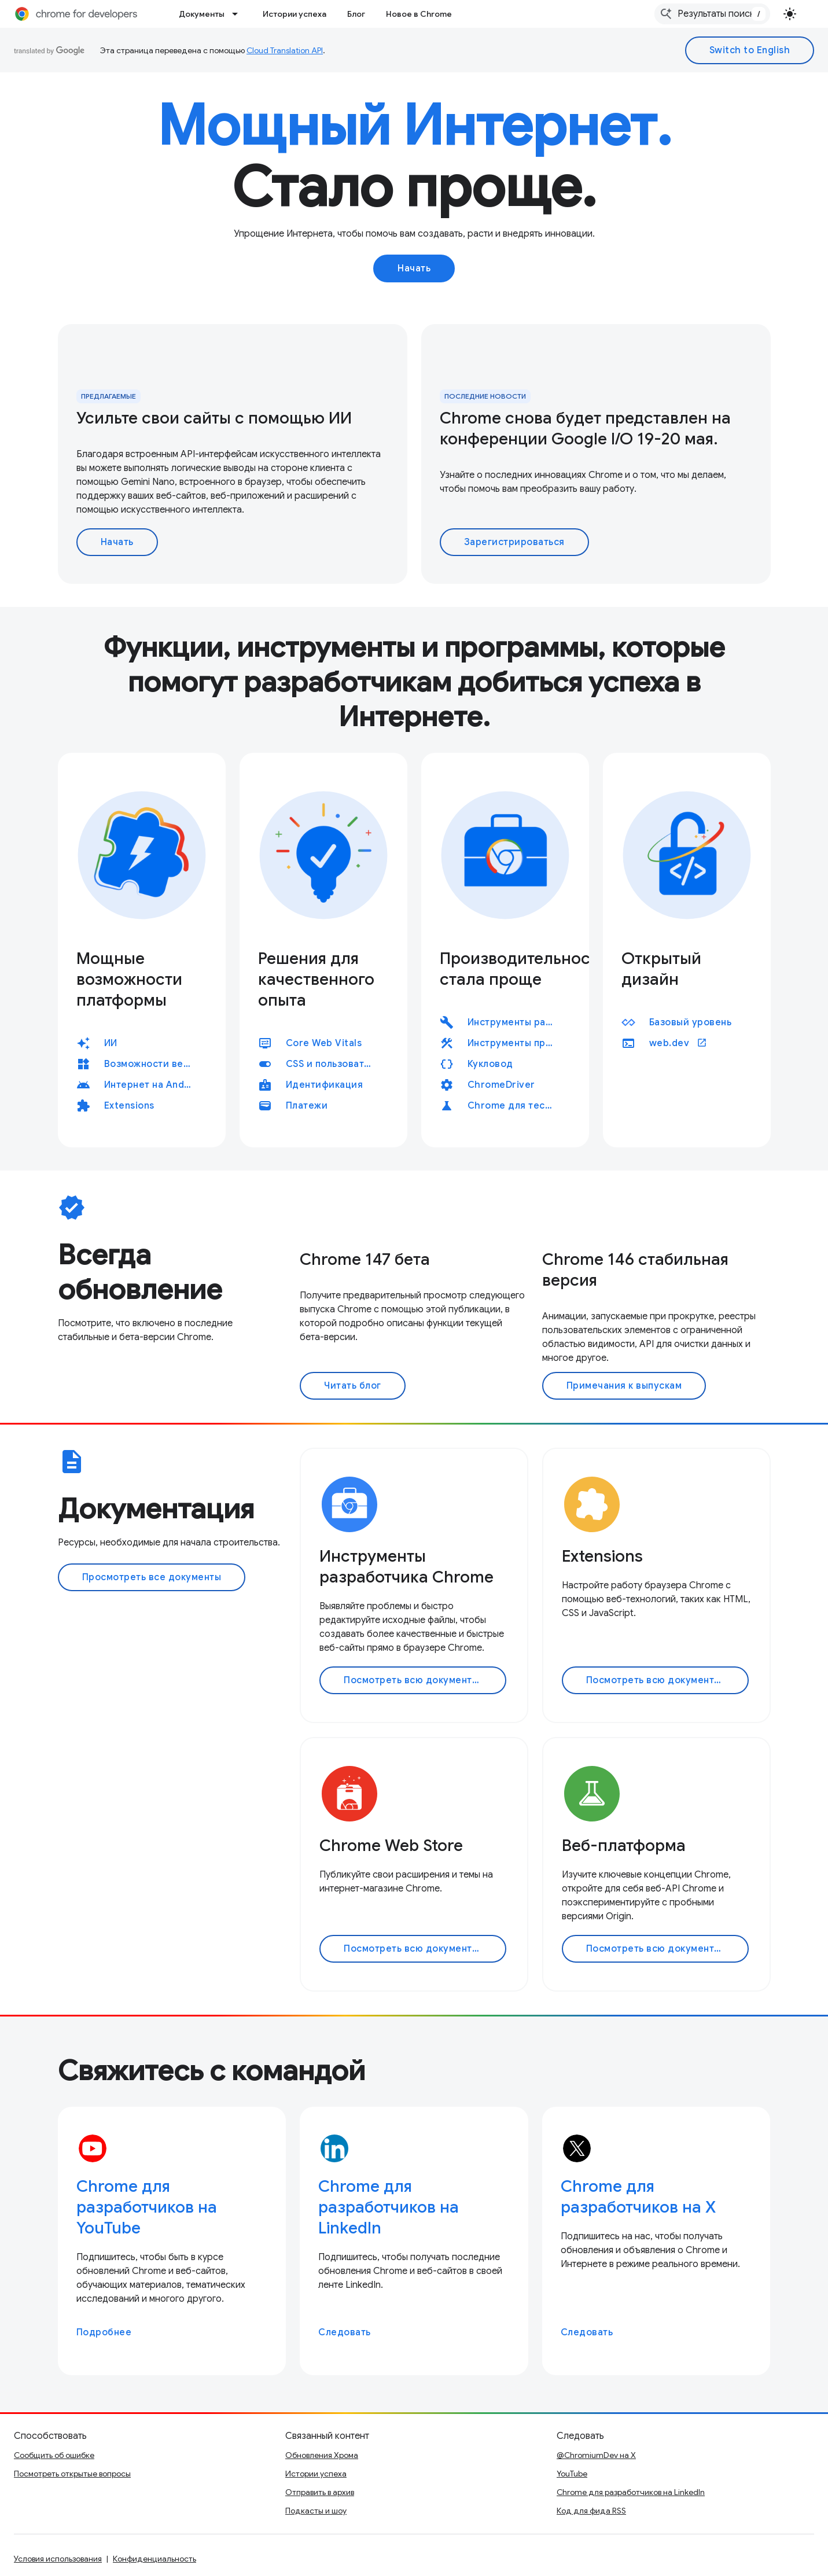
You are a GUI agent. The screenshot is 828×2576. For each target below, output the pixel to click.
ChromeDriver (501, 1085)
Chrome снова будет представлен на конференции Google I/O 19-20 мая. (585, 428)
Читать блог (352, 1386)
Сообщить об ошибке (54, 2455)
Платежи (307, 1106)
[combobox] (712, 13)
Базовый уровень (690, 1022)
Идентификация (324, 1085)
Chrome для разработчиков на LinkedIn (388, 2207)
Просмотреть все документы (152, 1577)
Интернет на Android (153, 1085)
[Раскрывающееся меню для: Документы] (238, 14)
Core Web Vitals (324, 1043)
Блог (356, 14)
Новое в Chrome (419, 14)
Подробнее (104, 2332)
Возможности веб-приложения (153, 1064)
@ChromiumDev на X (596, 2455)
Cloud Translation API (284, 50)
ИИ (110, 1043)
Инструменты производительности (517, 1043)
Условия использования (58, 2558)
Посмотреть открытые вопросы (72, 2473)
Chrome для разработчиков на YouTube (146, 2207)
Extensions (129, 1106)
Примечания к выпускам (624, 1386)
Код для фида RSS (591, 2510)
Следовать (344, 2332)
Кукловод (490, 1064)
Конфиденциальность (154, 2558)
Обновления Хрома (321, 2455)
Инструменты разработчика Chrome (517, 1022)
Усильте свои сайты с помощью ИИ (214, 418)
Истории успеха (294, 14)
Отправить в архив (319, 2492)
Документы (202, 14)
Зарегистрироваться (514, 542)
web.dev (678, 1043)
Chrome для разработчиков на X (638, 2196)
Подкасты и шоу (316, 2510)
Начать (414, 268)
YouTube (572, 2473)
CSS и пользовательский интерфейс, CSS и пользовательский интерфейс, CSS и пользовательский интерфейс (335, 1064)
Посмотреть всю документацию (421, 1680)
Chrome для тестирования (517, 1106)
